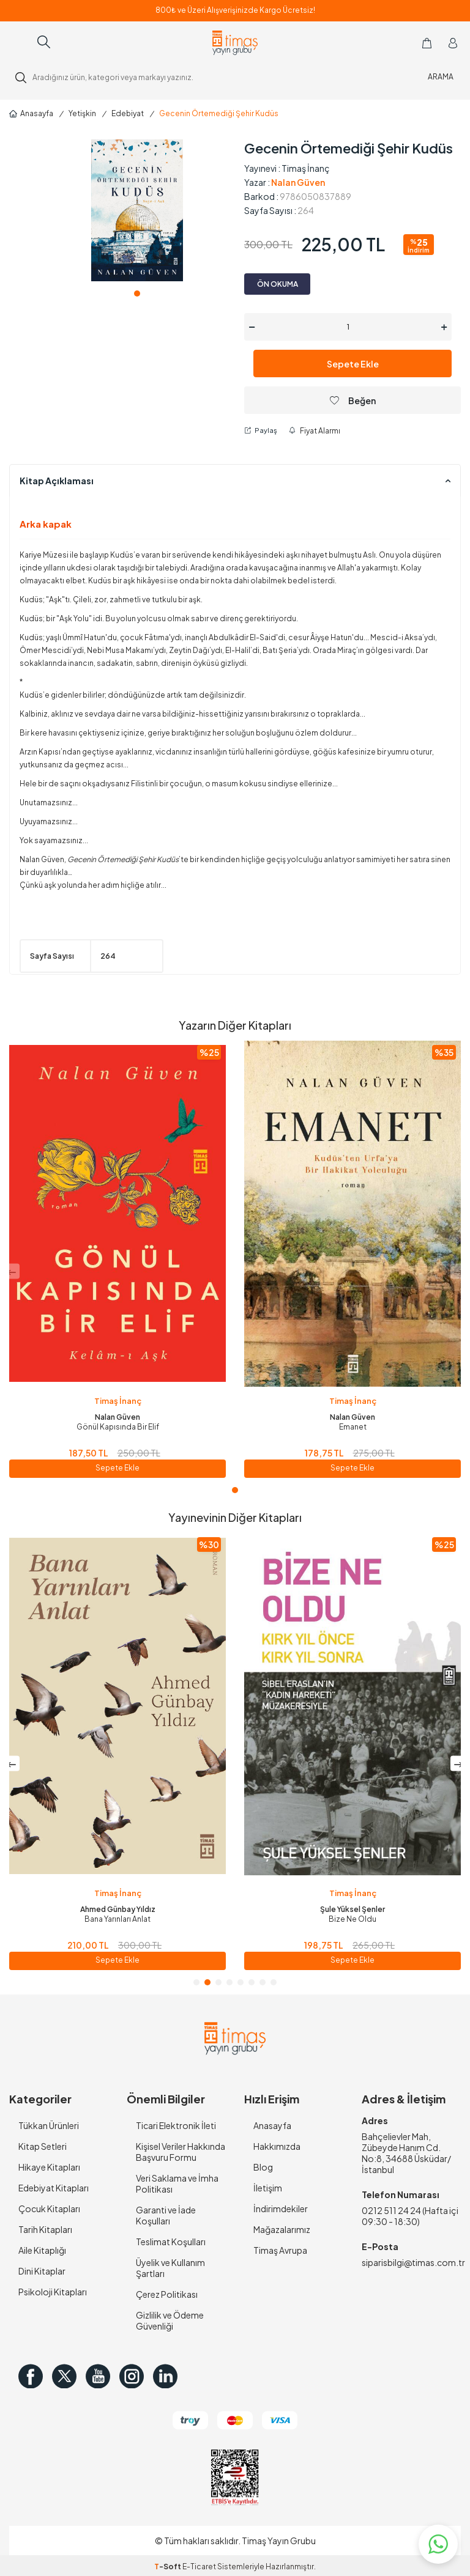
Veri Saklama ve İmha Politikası (177, 2183)
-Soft (168, 2566)
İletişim (267, 2187)
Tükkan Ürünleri (48, 2125)
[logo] (235, 43)
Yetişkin (82, 113)
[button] (137, 293)
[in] (165, 2376)
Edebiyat (127, 113)
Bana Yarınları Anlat (352, 1919)
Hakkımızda (276, 2146)
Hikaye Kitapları (49, 2166)
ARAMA (440, 76)
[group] (137, 210)
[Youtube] (98, 2376)
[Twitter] (64, 2376)
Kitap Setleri (42, 2146)
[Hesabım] (452, 42)
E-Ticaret (199, 2566)
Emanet (353, 1426)
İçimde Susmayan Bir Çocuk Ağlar (117, 1919)
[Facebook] (30, 2376)
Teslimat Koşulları (171, 2241)
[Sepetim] (427, 42)
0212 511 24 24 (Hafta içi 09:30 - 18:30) (410, 2216)
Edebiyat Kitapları (53, 2187)
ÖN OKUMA (277, 284)
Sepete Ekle (353, 363)
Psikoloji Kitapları (52, 2291)
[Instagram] (131, 2376)
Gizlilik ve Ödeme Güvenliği (170, 2320)
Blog (263, 2166)
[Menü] (18, 42)
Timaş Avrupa (280, 2250)
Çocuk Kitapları (49, 2208)
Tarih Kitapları (45, 2229)
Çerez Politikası (167, 2294)
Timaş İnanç (306, 168)
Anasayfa (31, 113)
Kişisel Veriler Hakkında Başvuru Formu (180, 2152)
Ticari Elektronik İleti (176, 2125)
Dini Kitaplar (41, 2270)
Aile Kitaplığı (42, 2250)
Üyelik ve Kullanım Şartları (170, 2268)
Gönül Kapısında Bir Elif (117, 1426)
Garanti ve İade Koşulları (166, 2215)
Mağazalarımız (281, 2229)
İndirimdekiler (280, 2208)
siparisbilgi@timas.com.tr (411, 2262)
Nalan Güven (298, 182)
